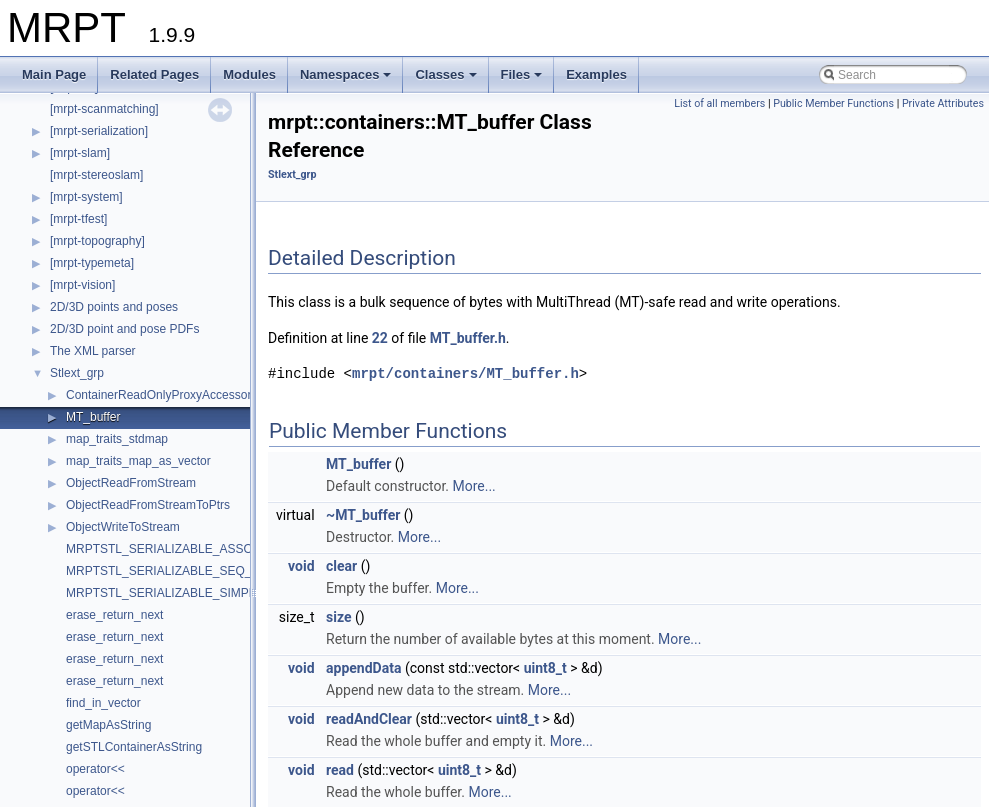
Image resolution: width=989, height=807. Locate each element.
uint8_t (545, 668)
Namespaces (347, 80)
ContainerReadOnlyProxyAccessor (158, 395)
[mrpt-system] (86, 197)
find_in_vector (103, 703)
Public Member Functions (833, 103)
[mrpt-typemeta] (92, 263)
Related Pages (154, 74)
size (338, 617)
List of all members (719, 103)
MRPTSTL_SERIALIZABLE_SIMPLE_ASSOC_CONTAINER (227, 593)
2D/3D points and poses (114, 307)
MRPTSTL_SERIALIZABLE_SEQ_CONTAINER (193, 571)
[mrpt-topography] (97, 241)
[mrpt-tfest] (78, 219)
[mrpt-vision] (82, 285)
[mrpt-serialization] (99, 131)
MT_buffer (93, 417)
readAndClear (369, 719)
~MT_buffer (363, 515)
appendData (363, 668)
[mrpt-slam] (80, 153)
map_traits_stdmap (117, 439)
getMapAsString (108, 725)
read (340, 770)
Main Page (54, 74)
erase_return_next (114, 615)
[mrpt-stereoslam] (96, 175)
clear (341, 566)
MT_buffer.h (468, 338)
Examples (596, 74)
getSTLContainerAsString (134, 747)
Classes (447, 80)
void (301, 566)
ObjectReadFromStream (131, 483)
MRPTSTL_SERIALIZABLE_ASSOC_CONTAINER (202, 549)
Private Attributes (943, 103)
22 (380, 338)
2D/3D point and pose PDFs (124, 329)
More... (473, 486)
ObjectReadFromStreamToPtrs (148, 505)
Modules (249, 74)
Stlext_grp (77, 373)
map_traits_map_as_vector (138, 461)
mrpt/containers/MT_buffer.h (465, 373)
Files (523, 80)
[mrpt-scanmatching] (104, 109)
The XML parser (93, 351)
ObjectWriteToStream (123, 527)
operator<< (95, 769)
